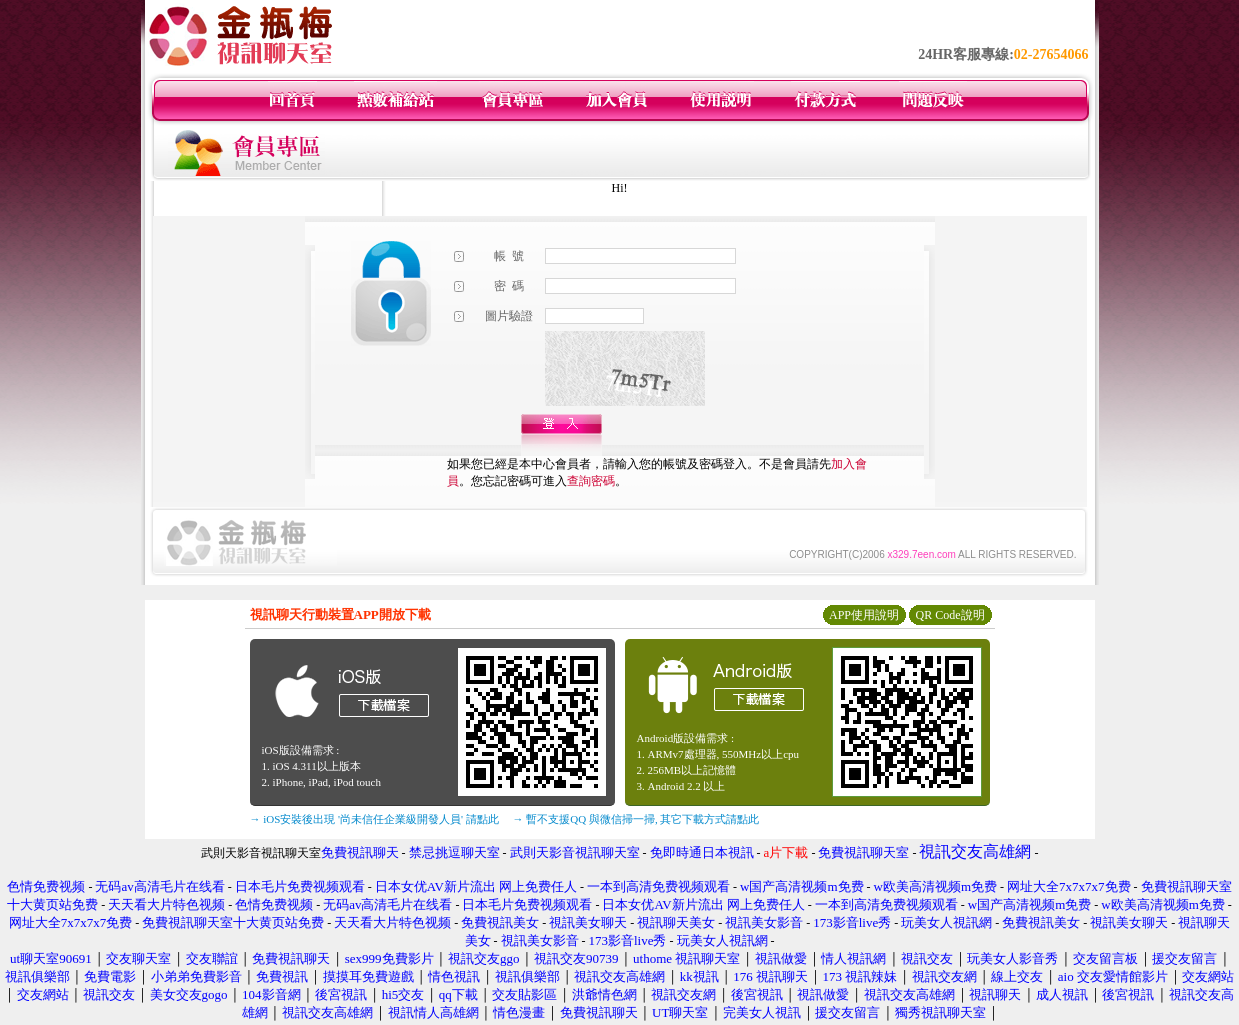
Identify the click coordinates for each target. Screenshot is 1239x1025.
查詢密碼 (591, 481)
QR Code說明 (950, 615)
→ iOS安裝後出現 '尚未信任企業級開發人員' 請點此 (374, 819)
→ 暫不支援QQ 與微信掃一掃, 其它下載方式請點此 (636, 819)
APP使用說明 (864, 615)
